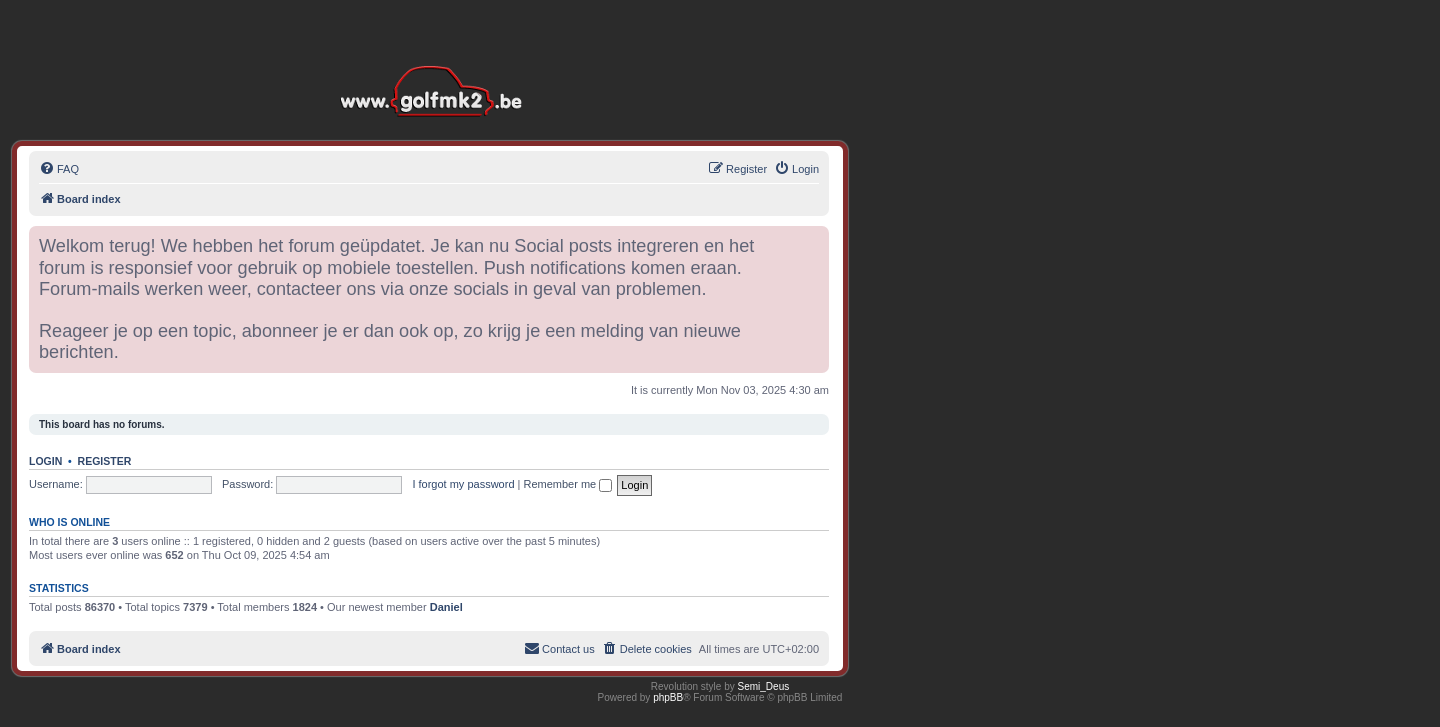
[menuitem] (59, 169)
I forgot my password (463, 484)
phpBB (668, 697)
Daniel (446, 607)
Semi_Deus (764, 686)
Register (105, 461)
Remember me (567, 484)
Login (45, 461)
